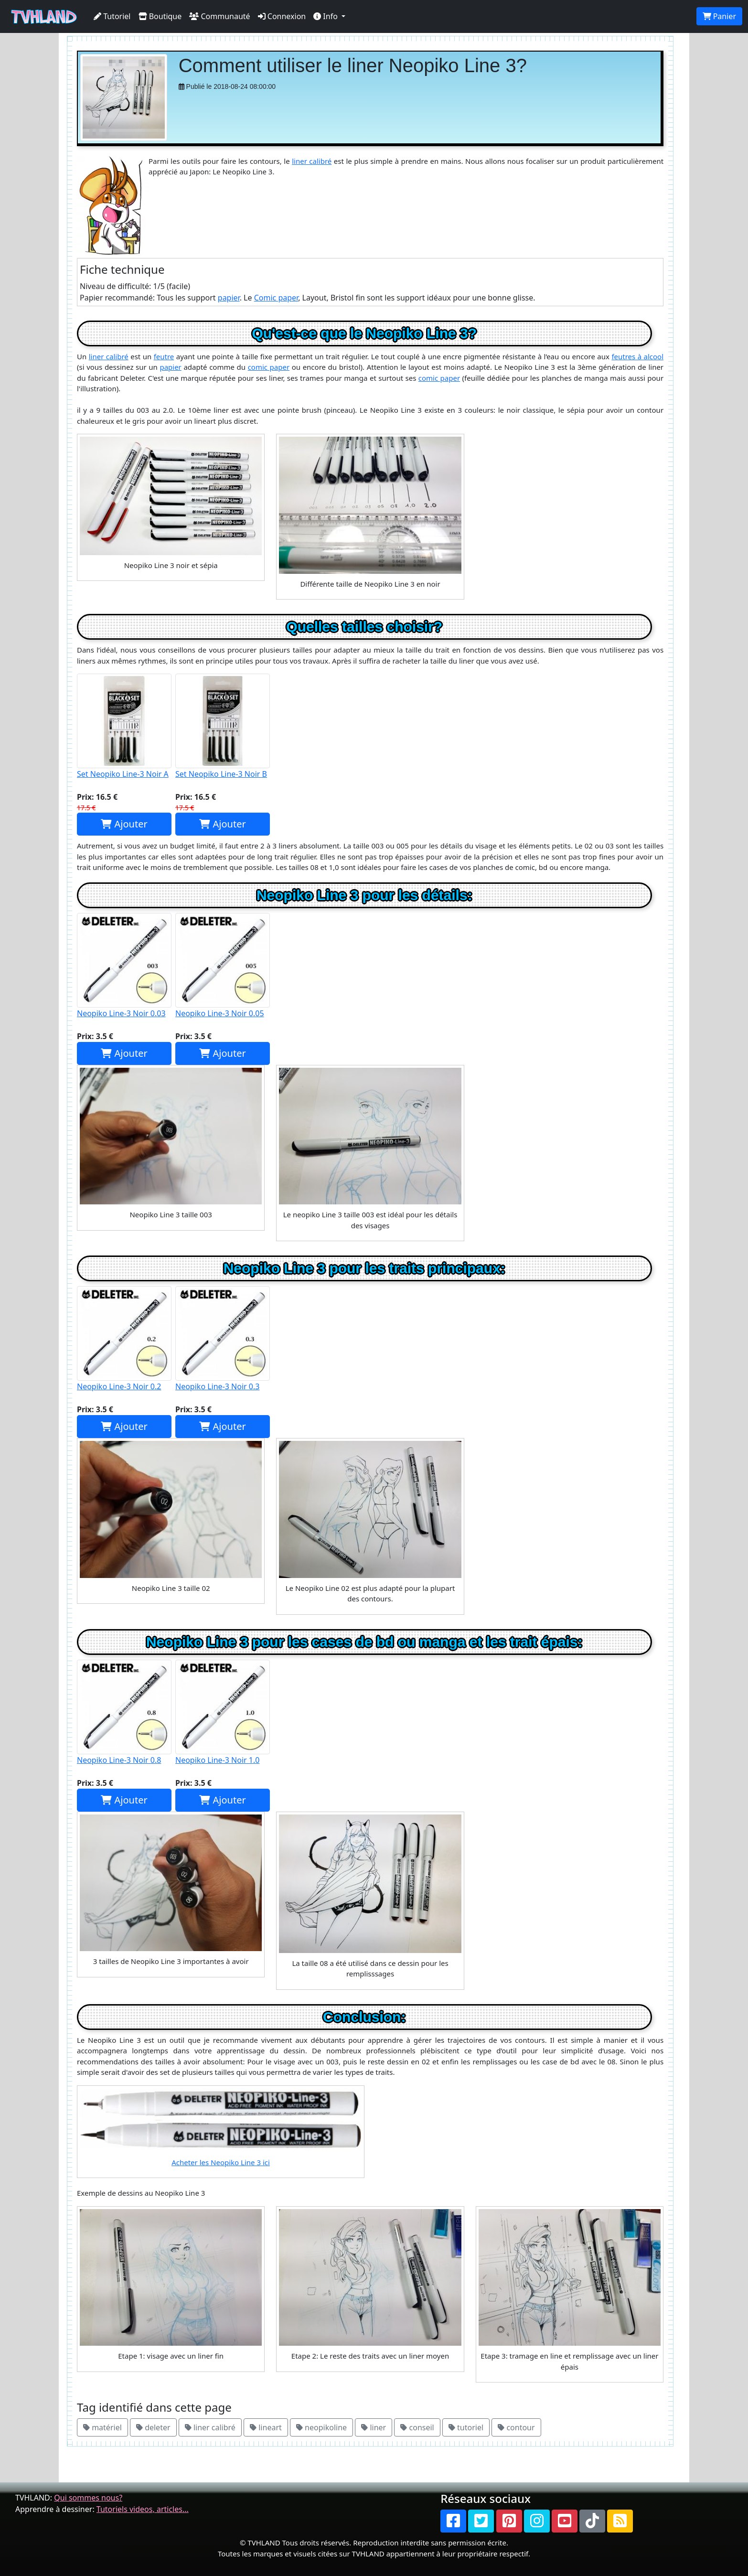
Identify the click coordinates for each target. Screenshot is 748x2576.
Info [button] (326, 16)
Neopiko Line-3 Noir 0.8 (124, 1712)
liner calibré (311, 161)
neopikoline (321, 2427)
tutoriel (466, 2427)
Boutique (160, 16)
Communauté (219, 16)
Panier (719, 16)
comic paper (268, 367)
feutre (164, 356)
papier (229, 297)
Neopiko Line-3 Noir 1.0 (222, 1712)
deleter (153, 2427)
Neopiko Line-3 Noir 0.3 (222, 1339)
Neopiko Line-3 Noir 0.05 (222, 966)
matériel (102, 2427)
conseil (417, 2427)
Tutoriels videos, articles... (142, 2509)
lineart (266, 2427)
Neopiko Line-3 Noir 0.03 (124, 966)
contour (516, 2427)
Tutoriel (112, 16)
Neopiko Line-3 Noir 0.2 (124, 1339)
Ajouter (124, 823)
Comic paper (276, 297)
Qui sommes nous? (88, 2497)
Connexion (282, 16)
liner (373, 2427)
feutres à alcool (637, 356)
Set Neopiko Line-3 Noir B (222, 726)
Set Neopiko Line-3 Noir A (124, 726)
